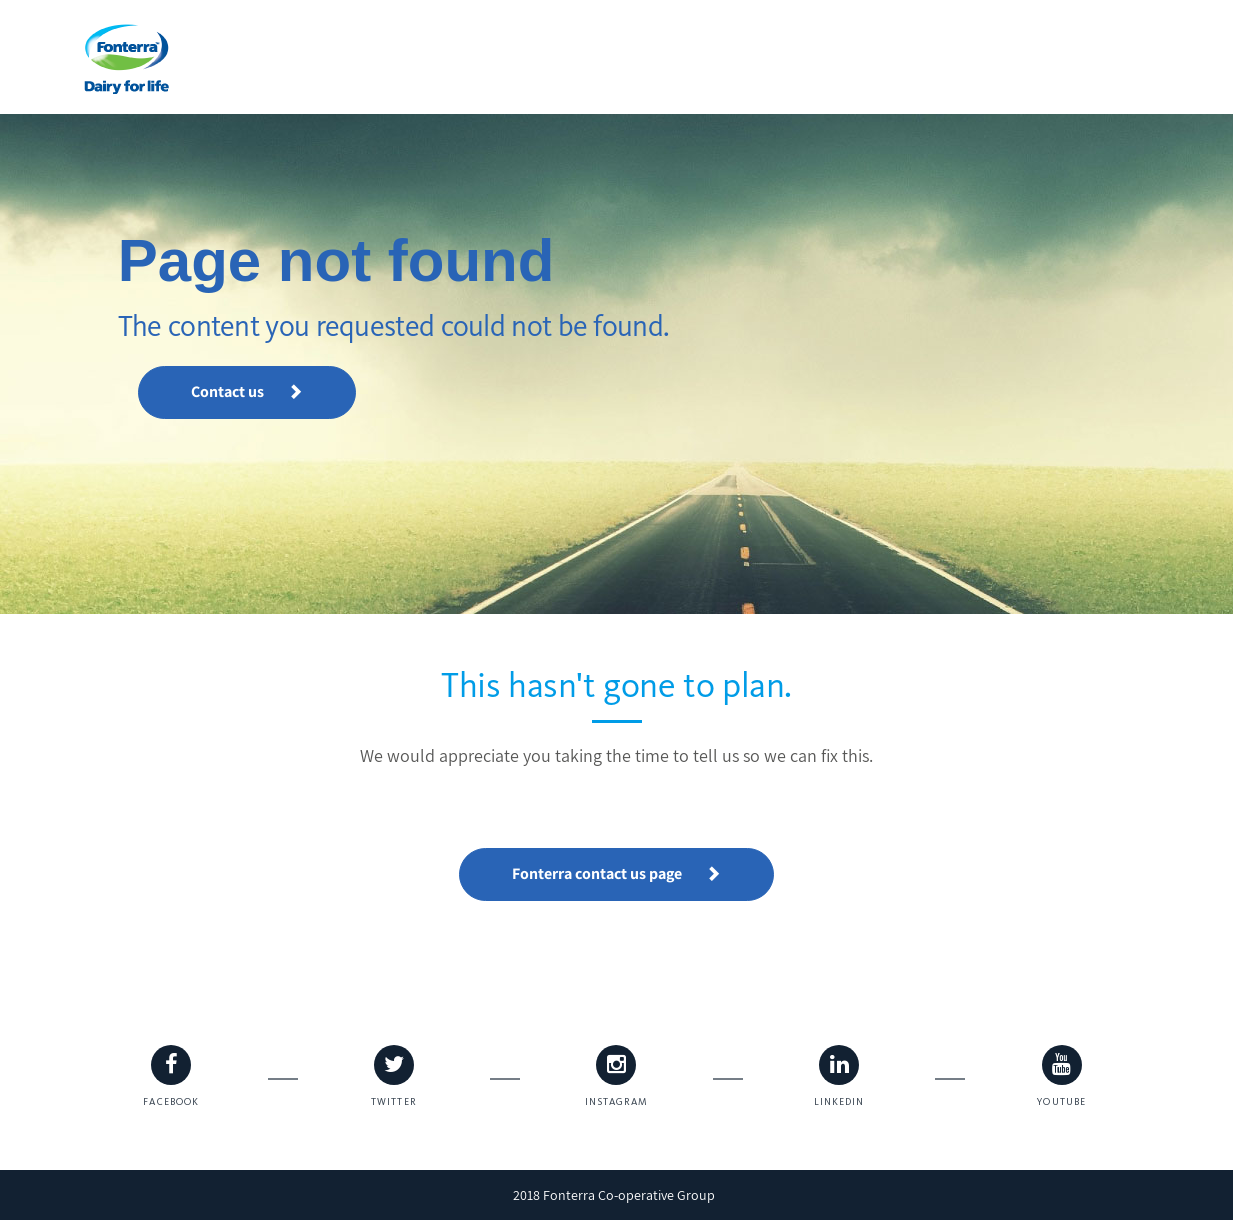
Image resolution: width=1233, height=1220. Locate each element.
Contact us (247, 391)
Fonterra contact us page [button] (616, 873)
